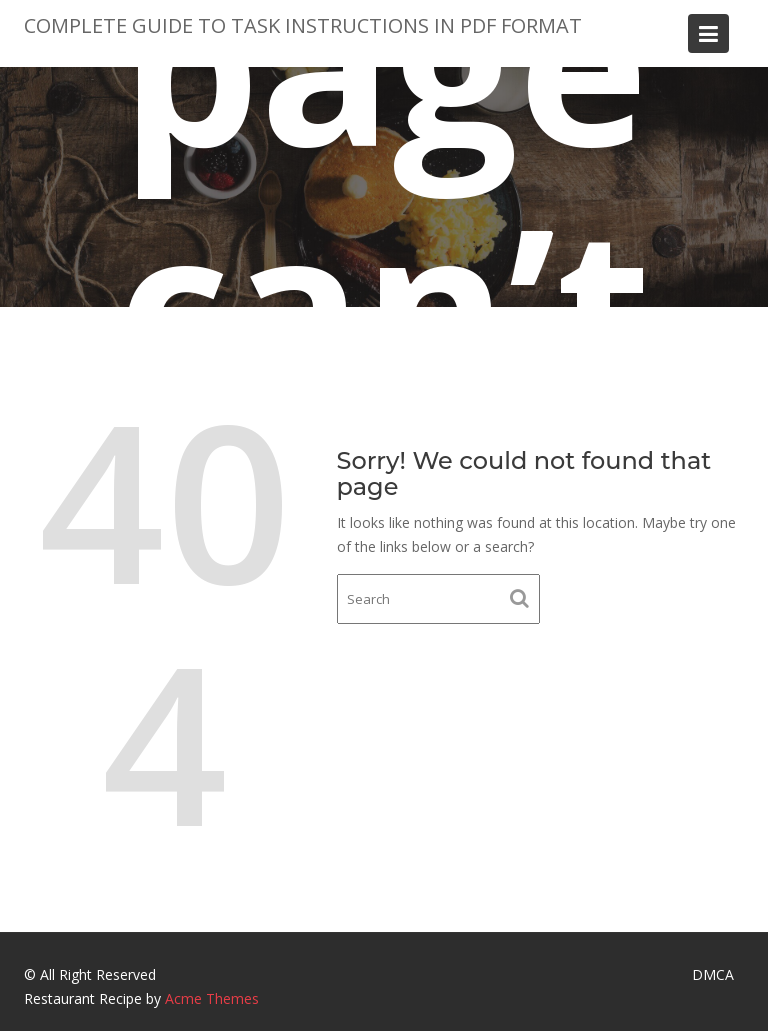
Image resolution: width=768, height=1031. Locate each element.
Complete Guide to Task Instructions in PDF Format (303, 25)
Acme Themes (212, 998)
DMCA (713, 974)
